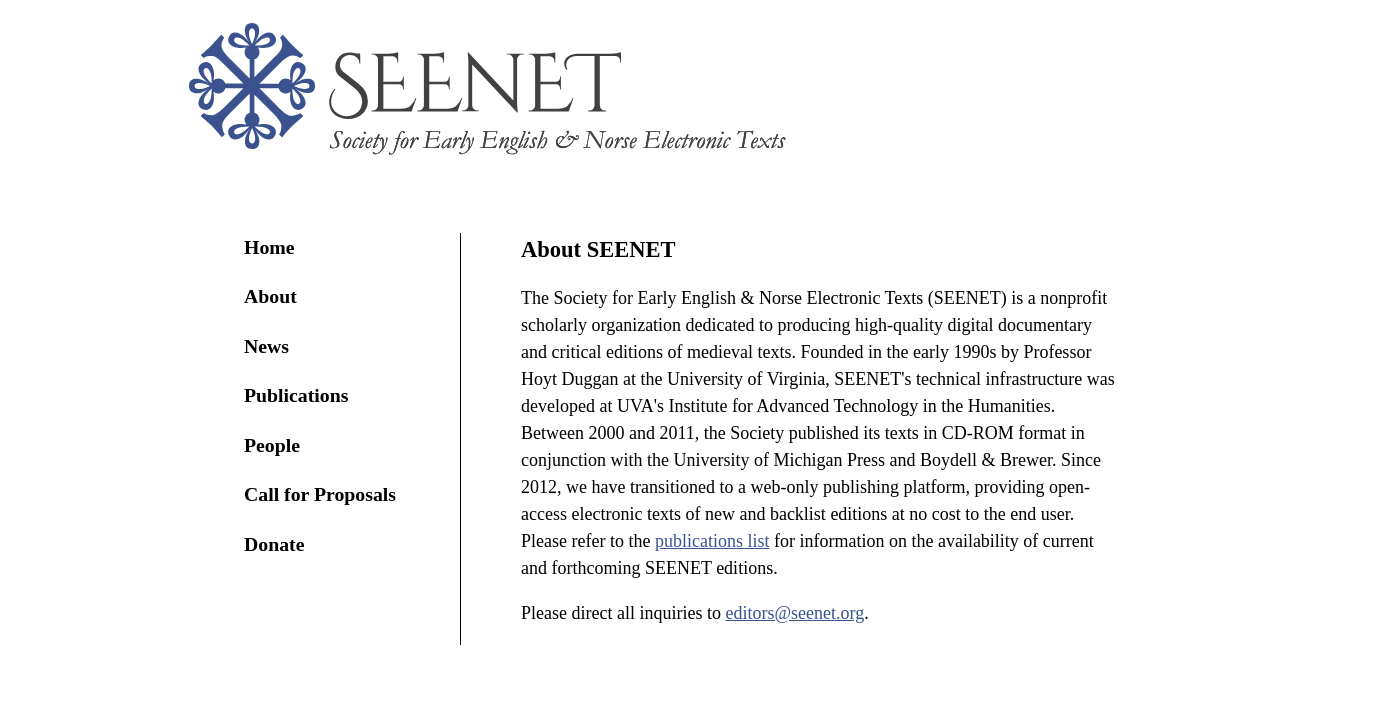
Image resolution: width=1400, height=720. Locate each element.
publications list (712, 541)
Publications (296, 395)
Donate (274, 544)
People (272, 445)
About (270, 296)
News (266, 346)
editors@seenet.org (794, 613)
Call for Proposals (320, 494)
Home (269, 247)
